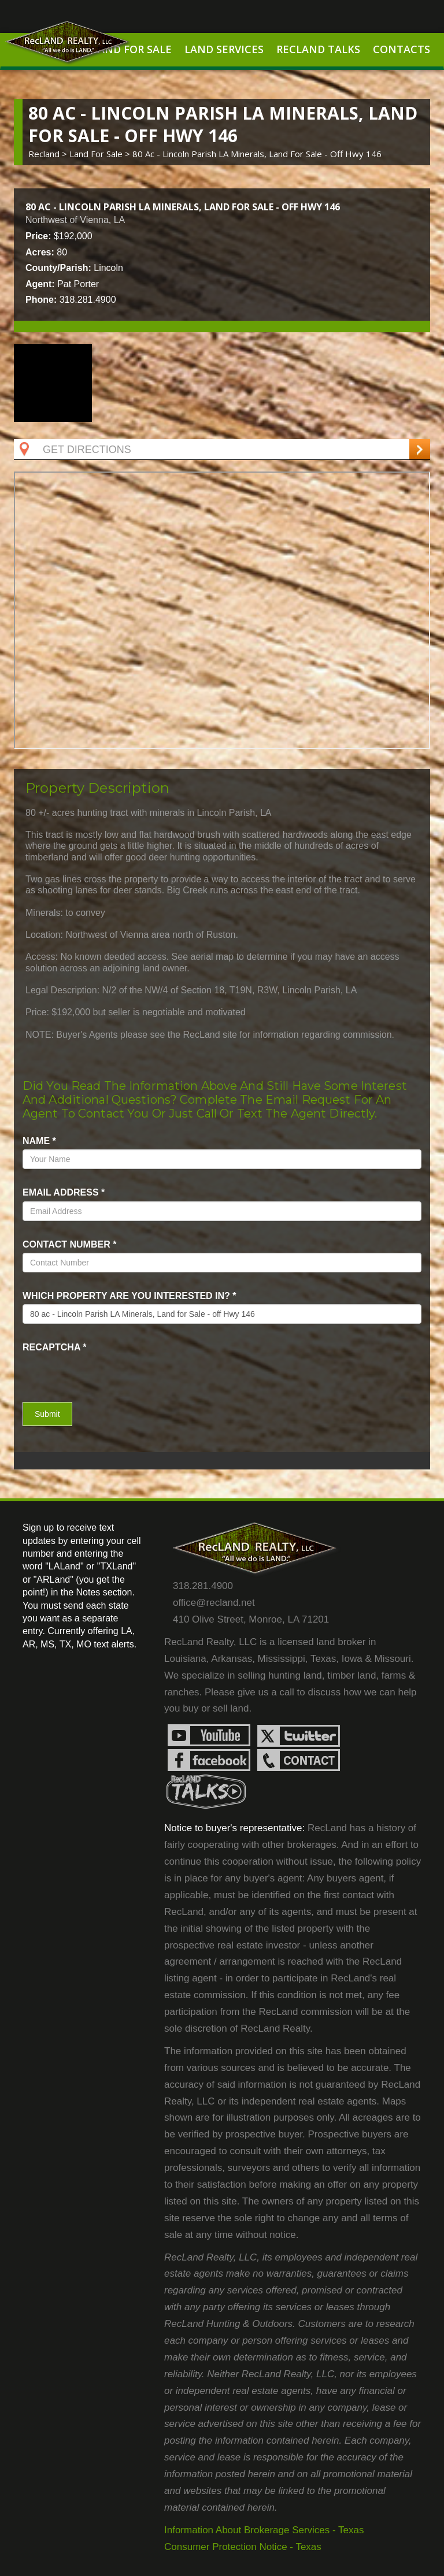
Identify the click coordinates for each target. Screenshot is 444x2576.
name (39, 1141)
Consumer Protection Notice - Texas (242, 2546)
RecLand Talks (318, 49)
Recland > (48, 153)
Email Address (64, 1192)
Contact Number (69, 1244)
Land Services (224, 49)
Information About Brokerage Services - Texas (264, 2530)
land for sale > (100, 153)
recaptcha (55, 1347)
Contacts (401, 49)
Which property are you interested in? (129, 1296)
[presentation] (90, 1373)
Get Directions (74, 449)
